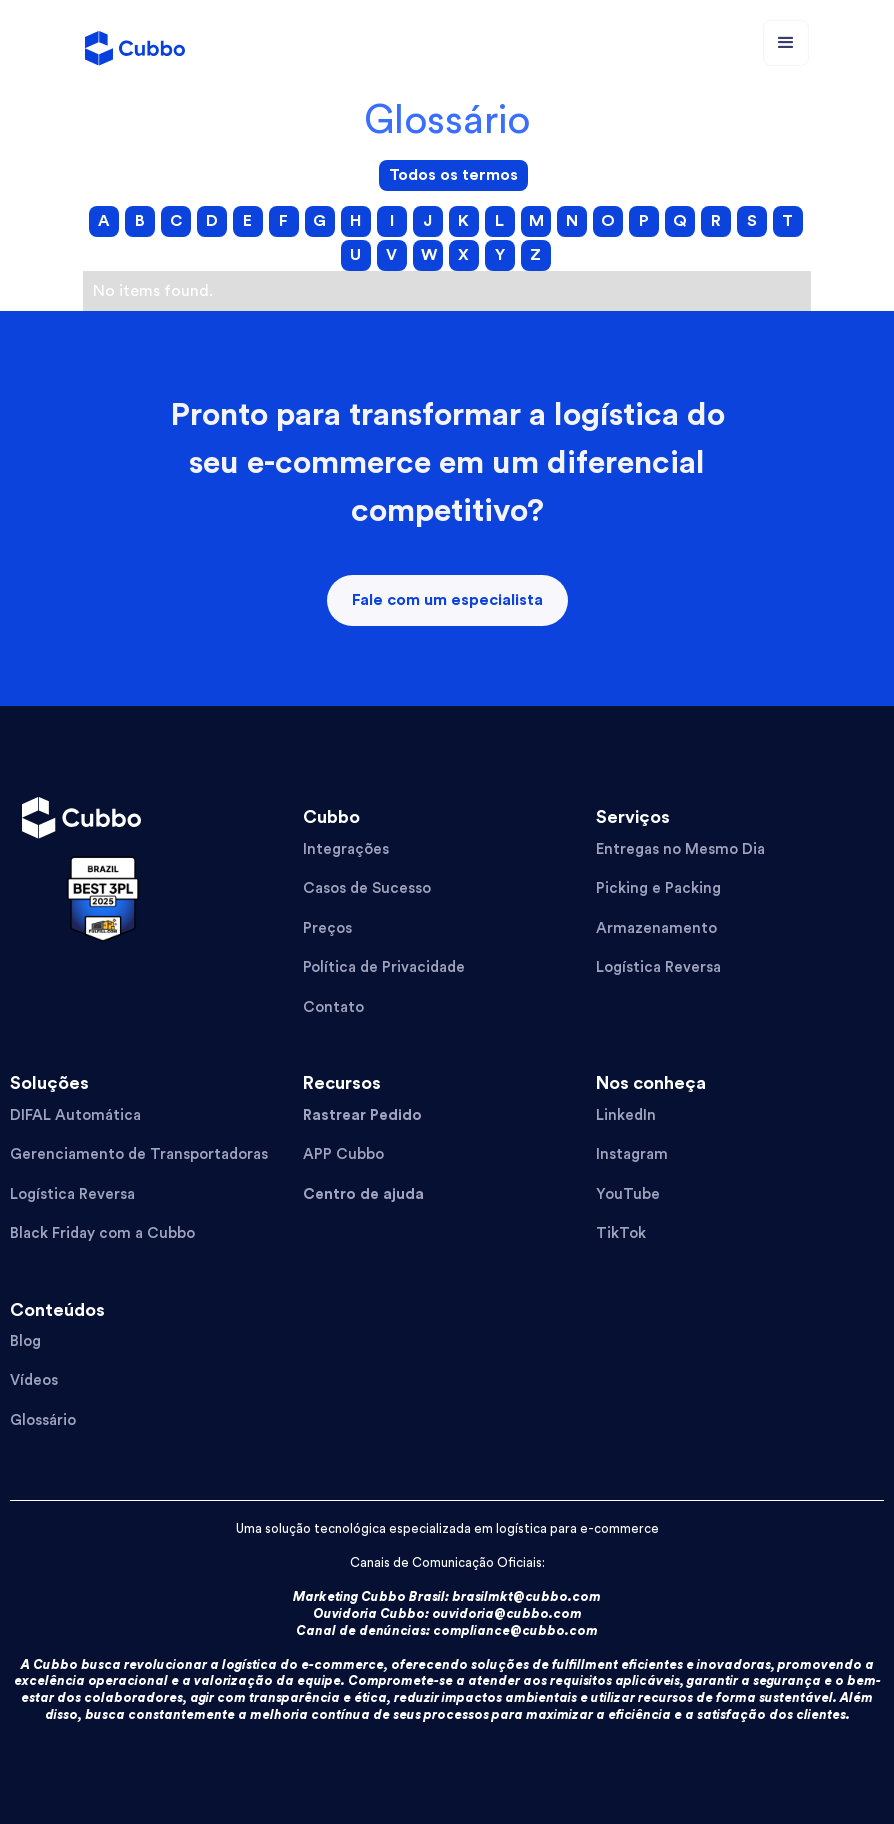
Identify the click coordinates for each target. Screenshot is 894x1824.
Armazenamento (656, 928)
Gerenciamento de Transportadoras (139, 1154)
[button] (786, 43)
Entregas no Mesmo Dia (680, 849)
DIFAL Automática (75, 1115)
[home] (135, 43)
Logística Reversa (658, 967)
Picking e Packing (658, 888)
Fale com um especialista (447, 600)
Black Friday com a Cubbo (102, 1233)
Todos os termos (453, 175)
